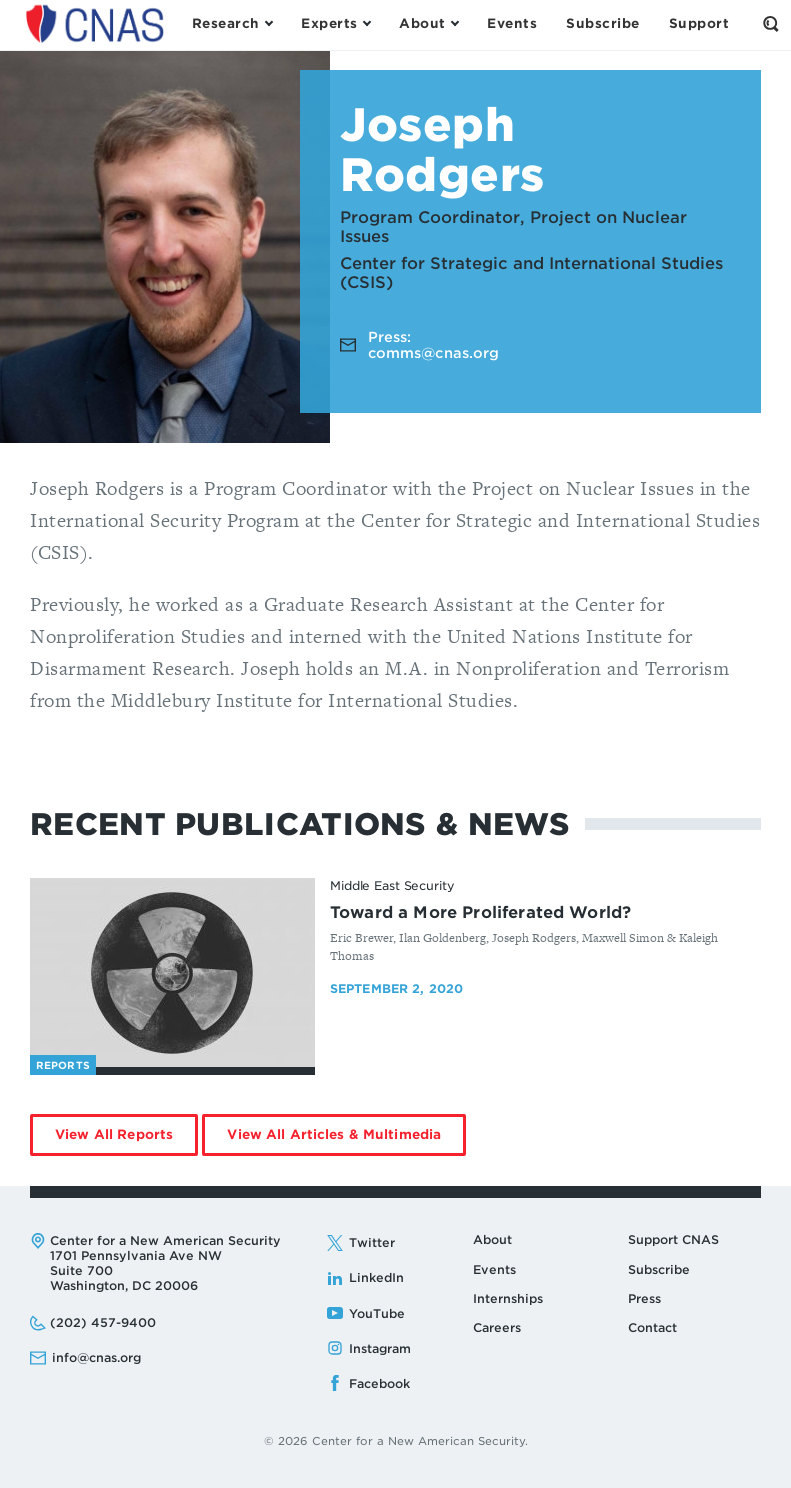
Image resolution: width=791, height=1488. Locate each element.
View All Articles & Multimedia (346, 1141)
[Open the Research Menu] (232, 24)
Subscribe (659, 1269)
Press (644, 1298)
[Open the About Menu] (428, 24)
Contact (652, 1327)
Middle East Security (392, 885)
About (492, 1239)
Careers (497, 1327)
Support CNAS (673, 1239)
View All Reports (126, 1141)
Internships (508, 1298)
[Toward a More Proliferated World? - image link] (172, 973)
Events (494, 1269)
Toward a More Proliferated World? (480, 912)
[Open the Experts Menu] (335, 24)
